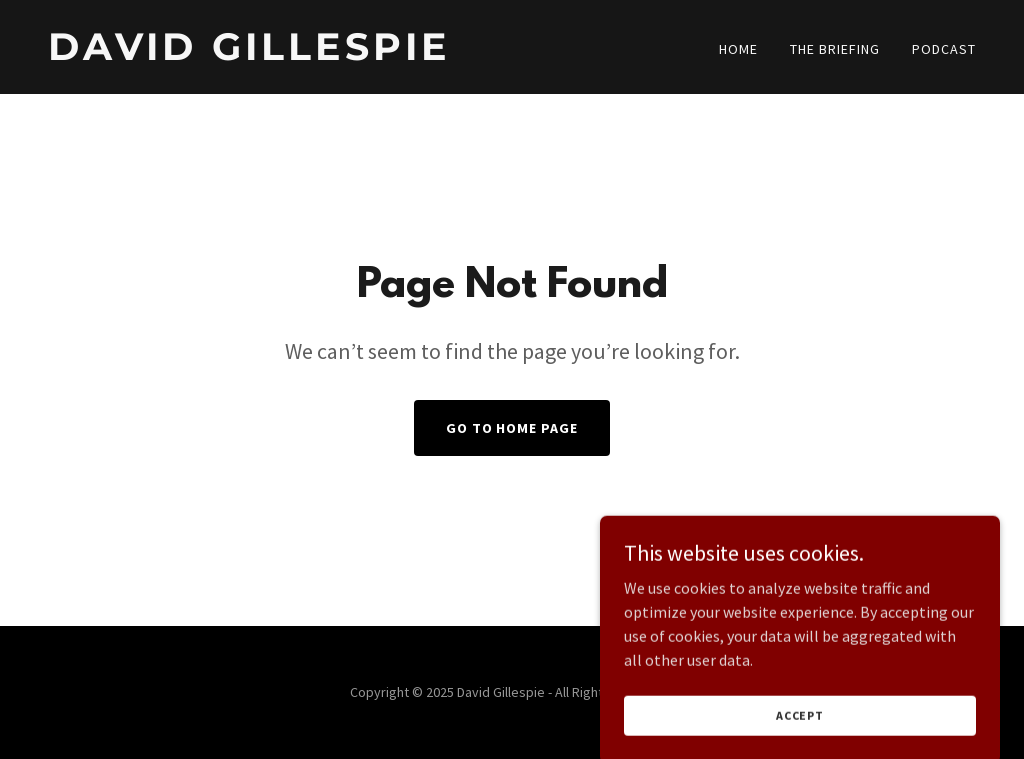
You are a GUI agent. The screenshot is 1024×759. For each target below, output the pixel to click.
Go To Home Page (512, 428)
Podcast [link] (944, 49)
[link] (272, 54)
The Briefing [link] (835, 49)
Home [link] (738, 49)
